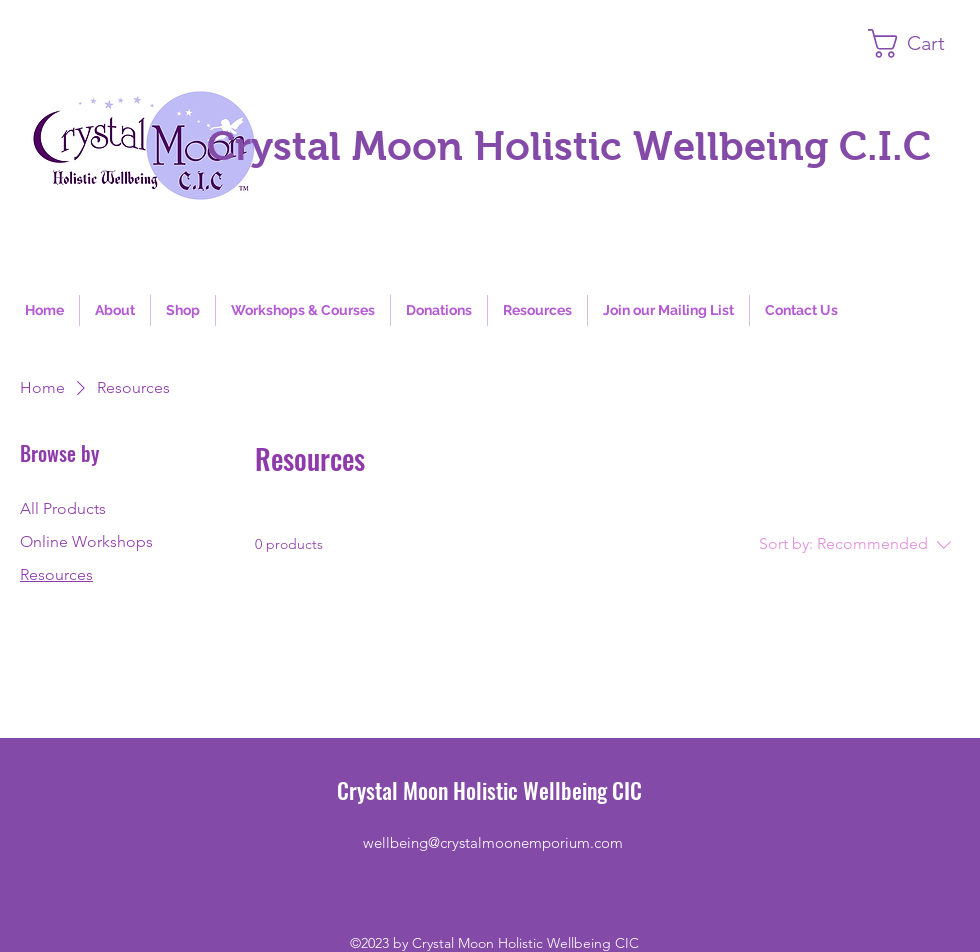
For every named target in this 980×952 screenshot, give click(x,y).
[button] (924, 43)
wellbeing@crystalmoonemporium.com (493, 842)
